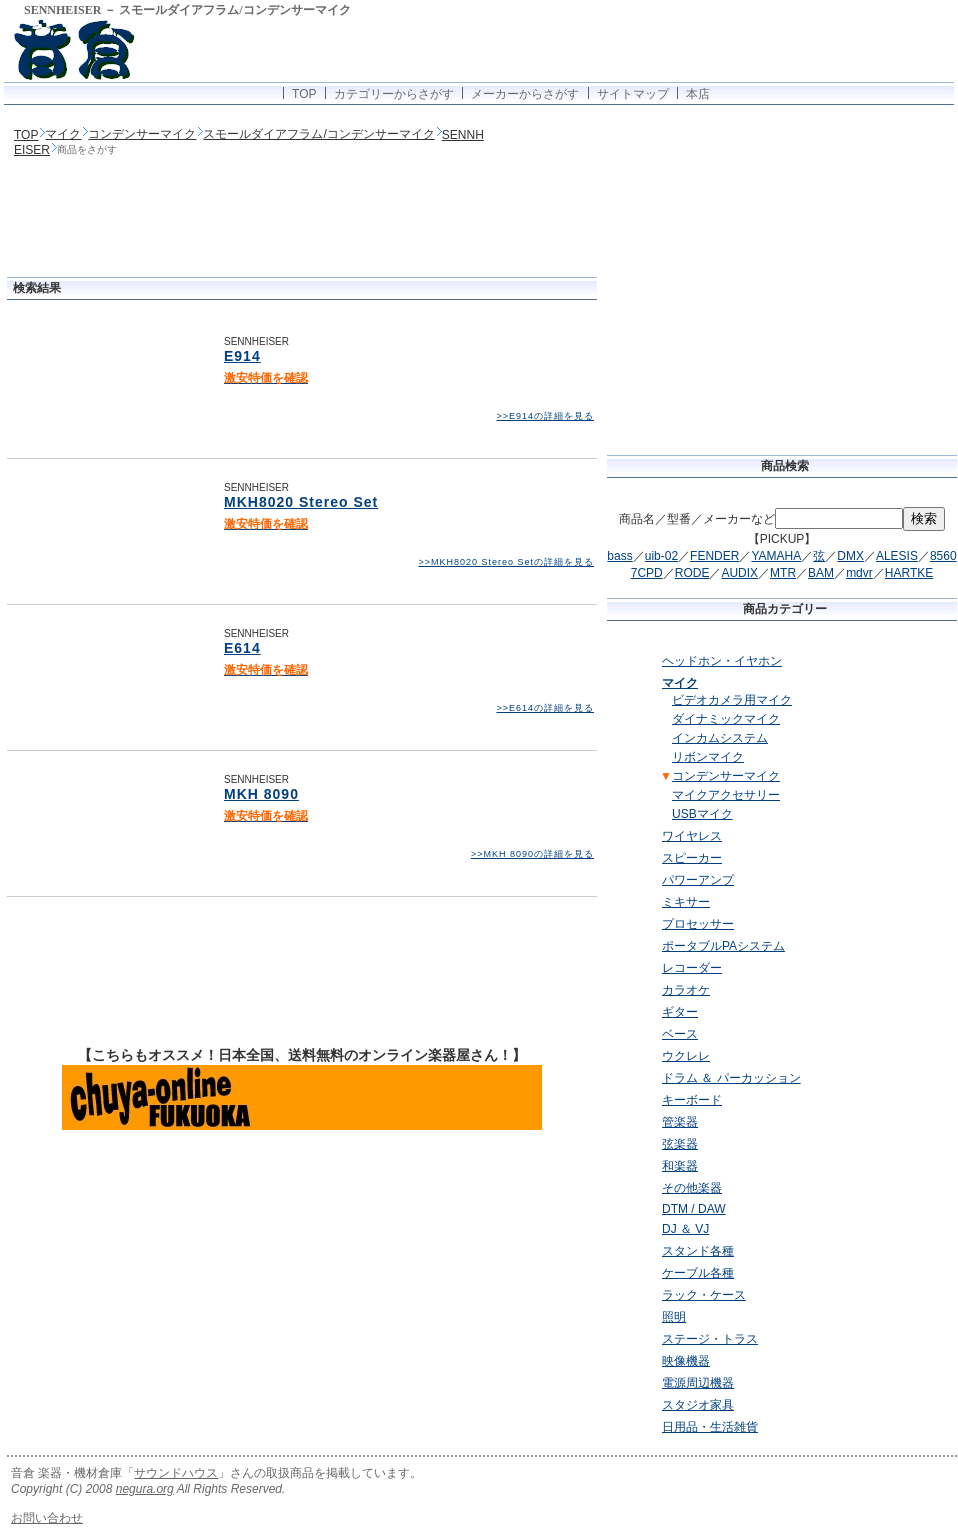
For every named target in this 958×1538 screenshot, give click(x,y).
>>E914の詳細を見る (545, 416)
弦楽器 (680, 1144)
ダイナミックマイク (726, 719)
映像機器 (686, 1361)
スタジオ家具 (698, 1405)
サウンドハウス (176, 1473)
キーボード (692, 1100)
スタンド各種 (698, 1251)
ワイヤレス (692, 836)
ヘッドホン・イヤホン (722, 661)
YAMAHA (776, 556)
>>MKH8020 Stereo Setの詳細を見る (506, 562)
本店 (698, 94)
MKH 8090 (261, 794)
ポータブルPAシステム (723, 946)
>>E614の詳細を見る (545, 708)
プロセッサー (698, 924)
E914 (242, 356)
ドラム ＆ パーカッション (731, 1078)
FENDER (714, 556)
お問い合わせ (47, 1518)
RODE (692, 573)
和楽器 (680, 1166)
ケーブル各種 (698, 1273)
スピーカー (692, 858)
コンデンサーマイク (142, 134)
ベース (680, 1034)
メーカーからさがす (525, 94)
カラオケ (686, 990)
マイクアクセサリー (726, 795)
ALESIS (897, 556)
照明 (674, 1317)
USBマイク (702, 814)
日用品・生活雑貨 (710, 1427)
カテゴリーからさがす (394, 94)
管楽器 (680, 1122)
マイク (63, 134)
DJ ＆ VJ (685, 1229)
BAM (821, 573)
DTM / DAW (694, 1209)
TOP (304, 94)
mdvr (859, 573)
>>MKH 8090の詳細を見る (532, 854)
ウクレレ (686, 1056)
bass (619, 556)
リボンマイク (708, 757)
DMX (850, 556)
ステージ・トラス (710, 1339)
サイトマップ (633, 94)
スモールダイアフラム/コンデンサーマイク (318, 134)
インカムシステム (720, 738)
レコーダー (692, 968)
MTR (783, 573)
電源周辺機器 (698, 1383)
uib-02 (661, 556)
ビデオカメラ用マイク (732, 700)
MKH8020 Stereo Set (301, 502)
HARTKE (909, 573)
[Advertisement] (302, 219)
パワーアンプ (698, 880)
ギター (680, 1012)
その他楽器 (692, 1188)
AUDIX (739, 573)
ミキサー (686, 902)
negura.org (145, 1489)
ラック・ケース (704, 1295)
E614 (242, 648)
